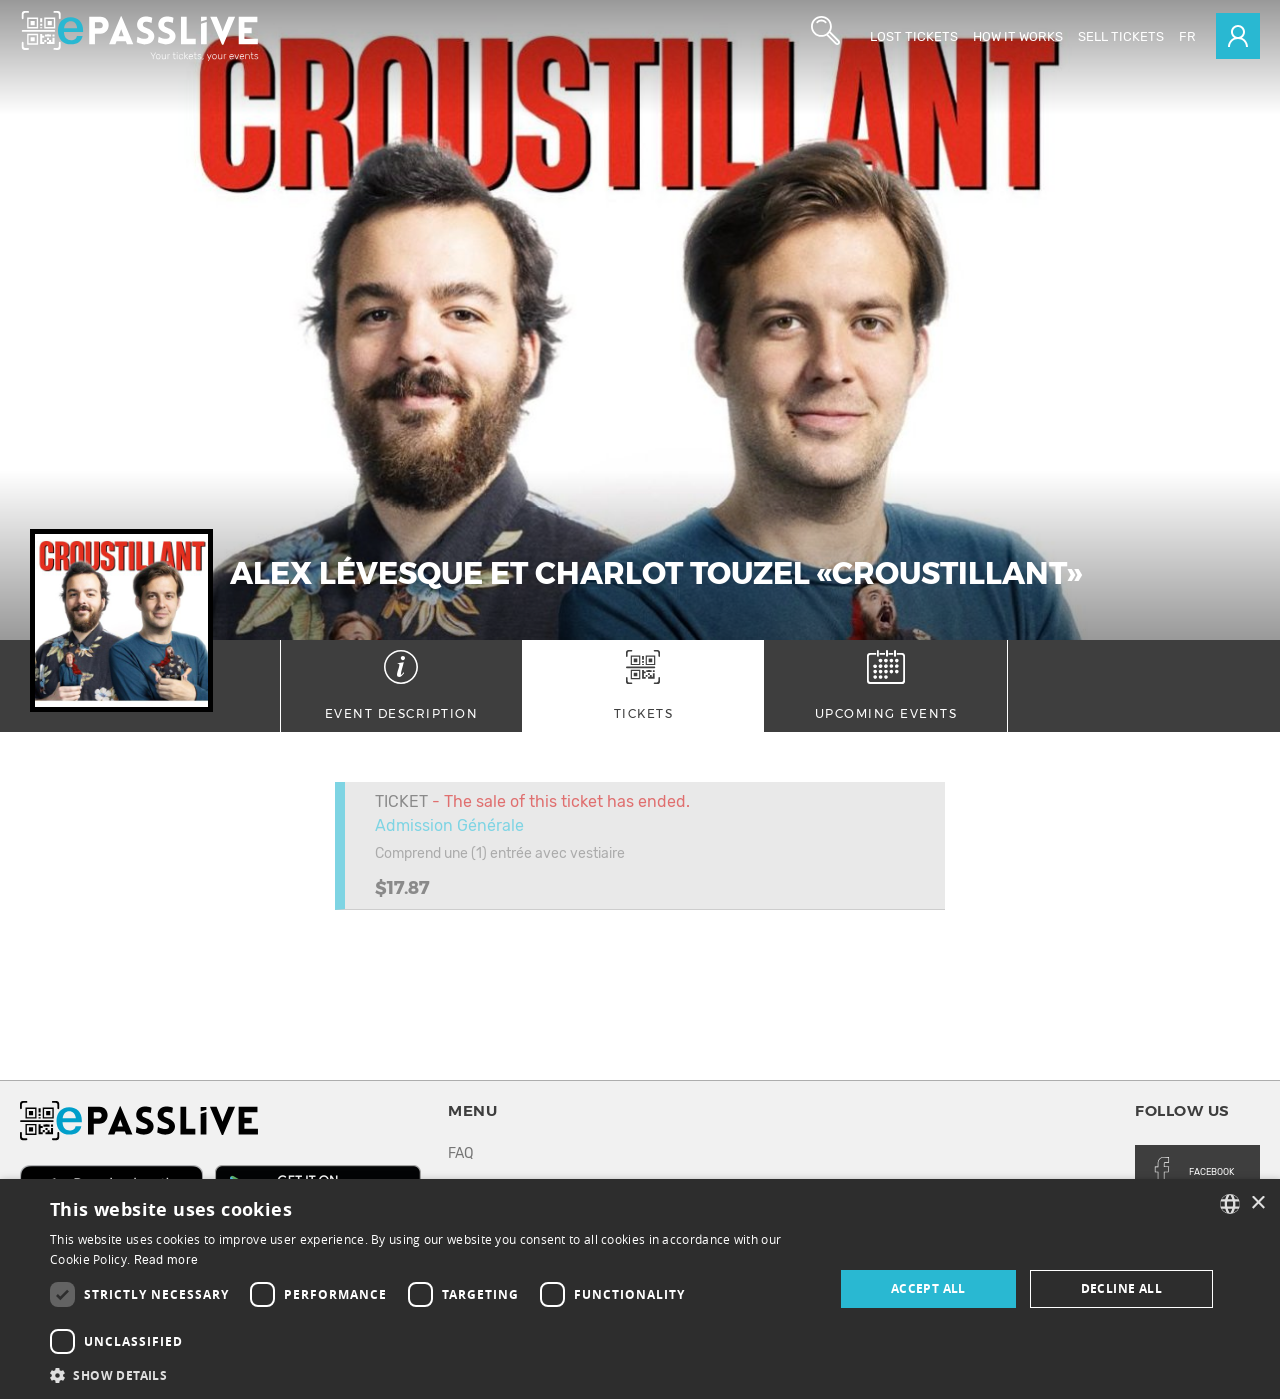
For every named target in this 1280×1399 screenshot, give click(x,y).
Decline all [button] (1121, 1288)
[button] (430, 1374)
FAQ (460, 1153)
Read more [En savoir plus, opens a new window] (166, 1260)
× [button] (1257, 1203)
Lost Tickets (914, 36)
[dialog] (640, 1289)
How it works (1018, 36)
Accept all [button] (928, 1288)
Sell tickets (1121, 36)
